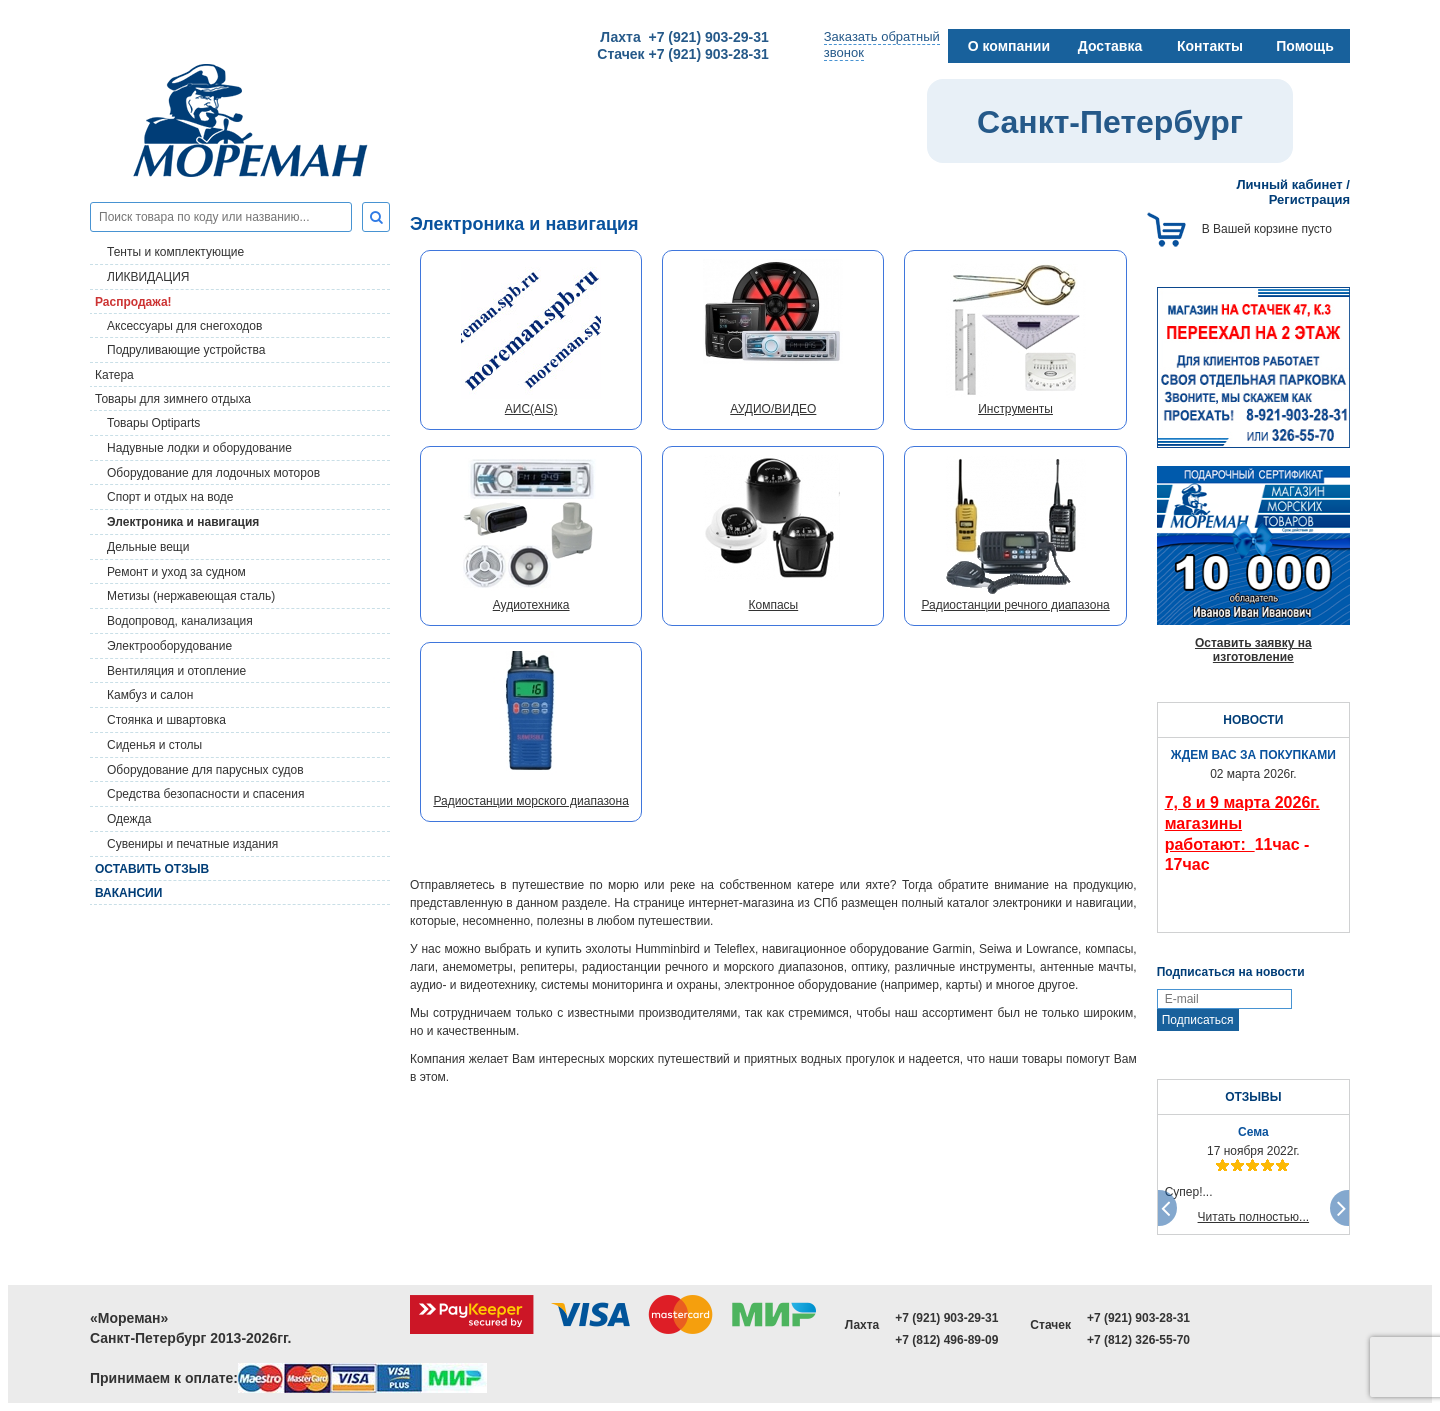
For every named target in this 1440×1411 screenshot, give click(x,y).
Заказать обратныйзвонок (882, 44)
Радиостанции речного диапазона (1015, 605)
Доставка (1110, 46)
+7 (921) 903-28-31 (1138, 1318)
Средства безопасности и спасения (205, 794)
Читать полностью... (1254, 1217)
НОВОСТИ (1253, 720)
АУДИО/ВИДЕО (773, 409)
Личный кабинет (1289, 184)
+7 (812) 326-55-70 (1138, 1340)
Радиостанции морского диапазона (530, 801)
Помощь (1305, 46)
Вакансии (128, 893)
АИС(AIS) (531, 409)
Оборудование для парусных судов (205, 770)
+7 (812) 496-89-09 (946, 1340)
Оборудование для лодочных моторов (213, 473)
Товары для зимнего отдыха (173, 399)
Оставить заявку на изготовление (1253, 650)
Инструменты (1015, 409)
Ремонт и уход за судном (176, 572)
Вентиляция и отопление (176, 671)
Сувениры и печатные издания (192, 844)
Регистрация (1309, 199)
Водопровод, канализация (180, 621)
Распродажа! (133, 302)
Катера (114, 375)
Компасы (773, 605)
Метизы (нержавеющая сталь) (191, 596)
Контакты (1210, 46)
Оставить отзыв (152, 869)
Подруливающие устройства (186, 350)
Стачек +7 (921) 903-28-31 (682, 54)
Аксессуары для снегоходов (184, 326)
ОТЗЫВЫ (1253, 1097)
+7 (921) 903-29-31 (946, 1318)
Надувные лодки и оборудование (199, 448)
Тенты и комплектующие (175, 252)
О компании (1009, 46)
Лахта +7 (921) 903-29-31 (684, 37)
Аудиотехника (531, 605)
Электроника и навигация (183, 522)
